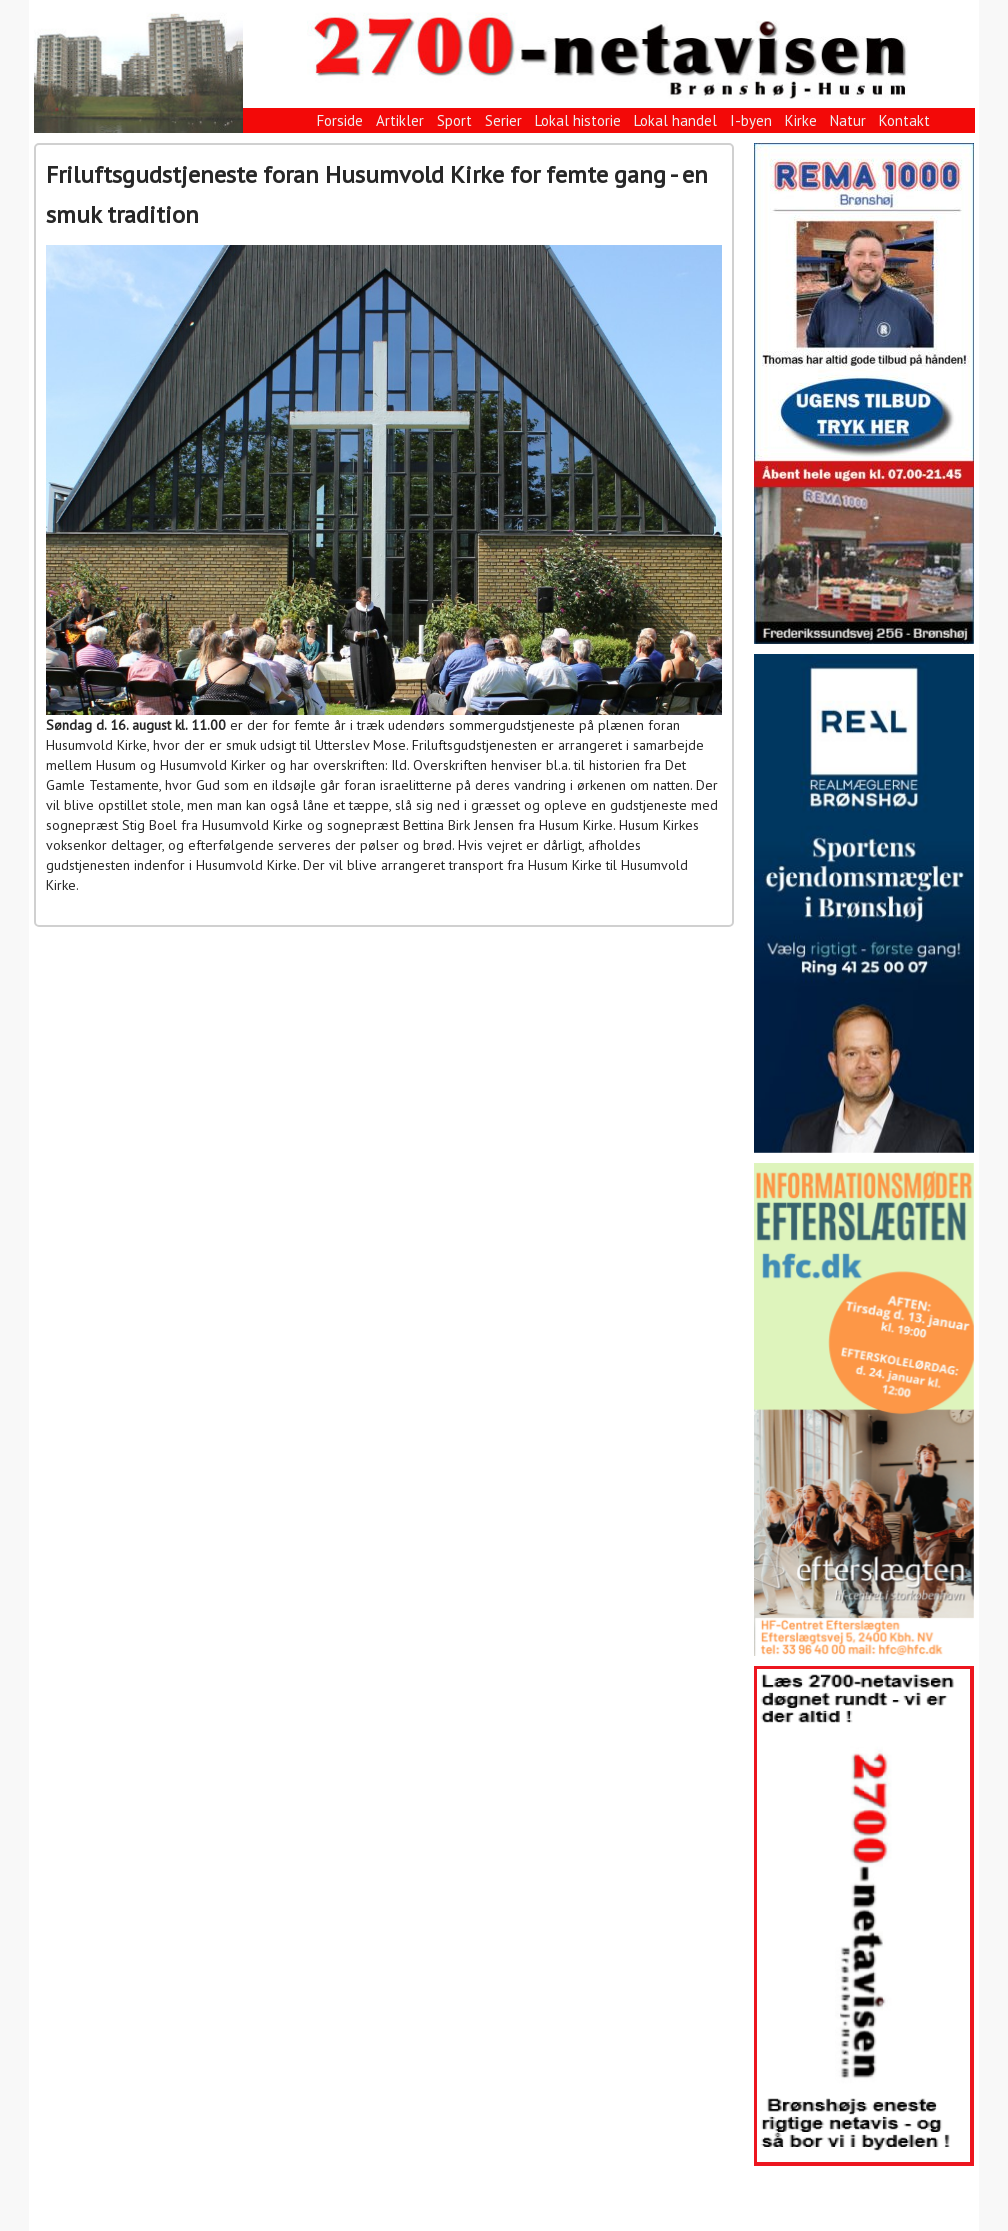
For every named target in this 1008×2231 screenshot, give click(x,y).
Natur (848, 120)
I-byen (751, 120)
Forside (340, 120)
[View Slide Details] (864, 393)
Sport (454, 120)
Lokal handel (675, 120)
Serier (503, 120)
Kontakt (904, 120)
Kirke (801, 120)
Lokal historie (578, 120)
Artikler (400, 120)
